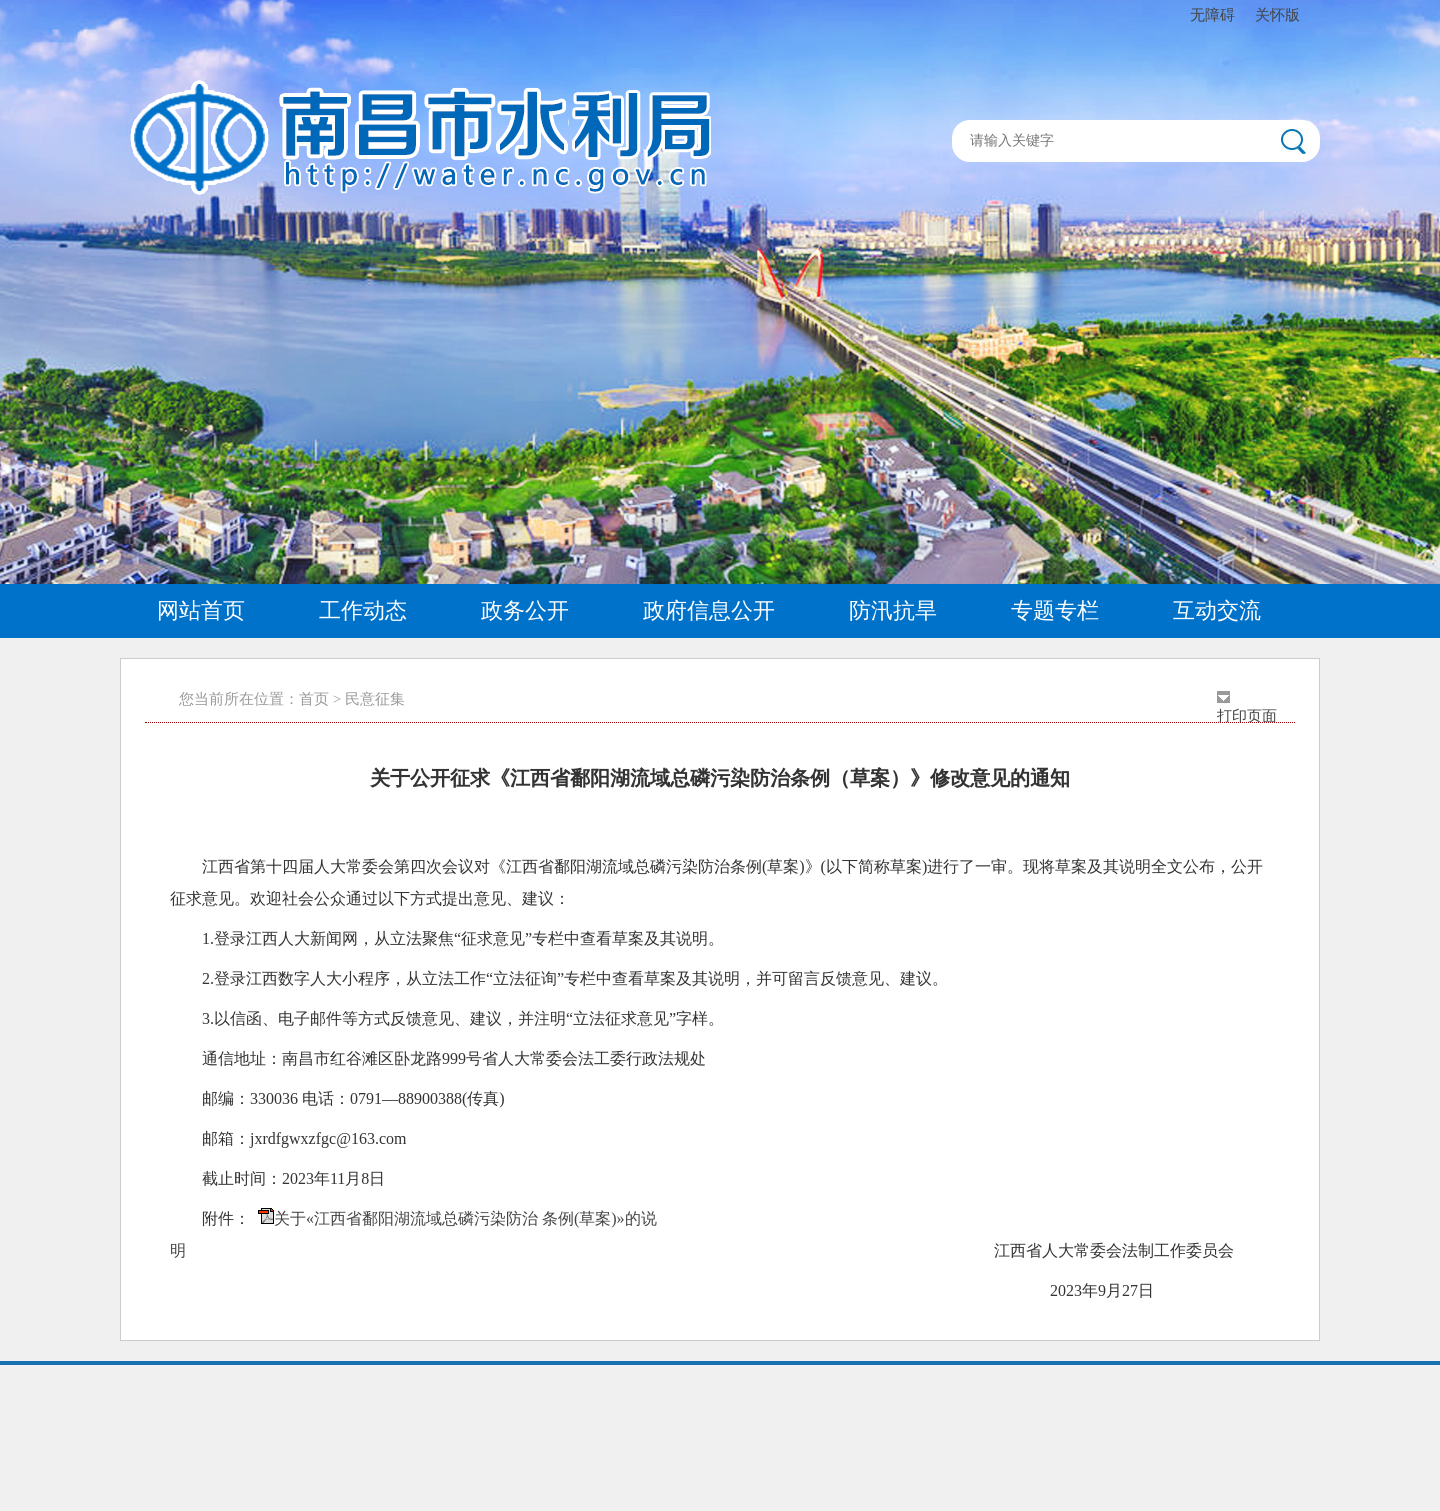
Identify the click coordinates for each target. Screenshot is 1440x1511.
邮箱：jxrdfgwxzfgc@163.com (304, 1138)
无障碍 (1212, 15)
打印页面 (1247, 716)
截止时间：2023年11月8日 (293, 1178)
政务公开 (525, 610)
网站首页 (201, 610)
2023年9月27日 (678, 1290)
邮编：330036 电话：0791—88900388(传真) (353, 1098)
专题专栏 (1055, 610)
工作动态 (363, 610)
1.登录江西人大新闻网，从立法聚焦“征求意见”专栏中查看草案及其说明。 (463, 938)
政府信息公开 (709, 610)
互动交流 (1217, 610)
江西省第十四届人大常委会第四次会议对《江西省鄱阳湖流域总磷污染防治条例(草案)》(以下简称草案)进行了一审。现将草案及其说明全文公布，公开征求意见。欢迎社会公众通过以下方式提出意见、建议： (716, 882)
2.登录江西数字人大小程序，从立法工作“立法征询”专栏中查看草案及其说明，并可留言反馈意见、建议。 (575, 978)
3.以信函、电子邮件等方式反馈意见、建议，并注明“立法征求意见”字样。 (463, 1018)
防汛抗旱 (893, 610)
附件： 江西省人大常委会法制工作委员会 (702, 1233)
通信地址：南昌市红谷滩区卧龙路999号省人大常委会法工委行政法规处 (454, 1058)
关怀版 (1277, 15)
